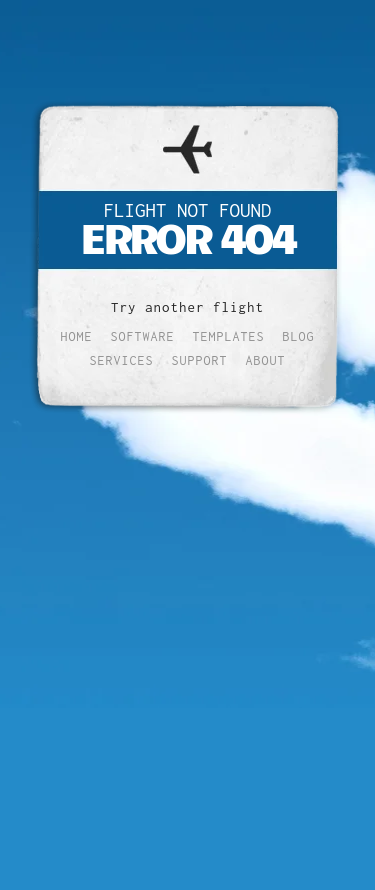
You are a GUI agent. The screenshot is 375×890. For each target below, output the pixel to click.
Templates (229, 336)
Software (143, 336)
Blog (299, 336)
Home (77, 336)
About (266, 360)
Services (122, 360)
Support (200, 360)
